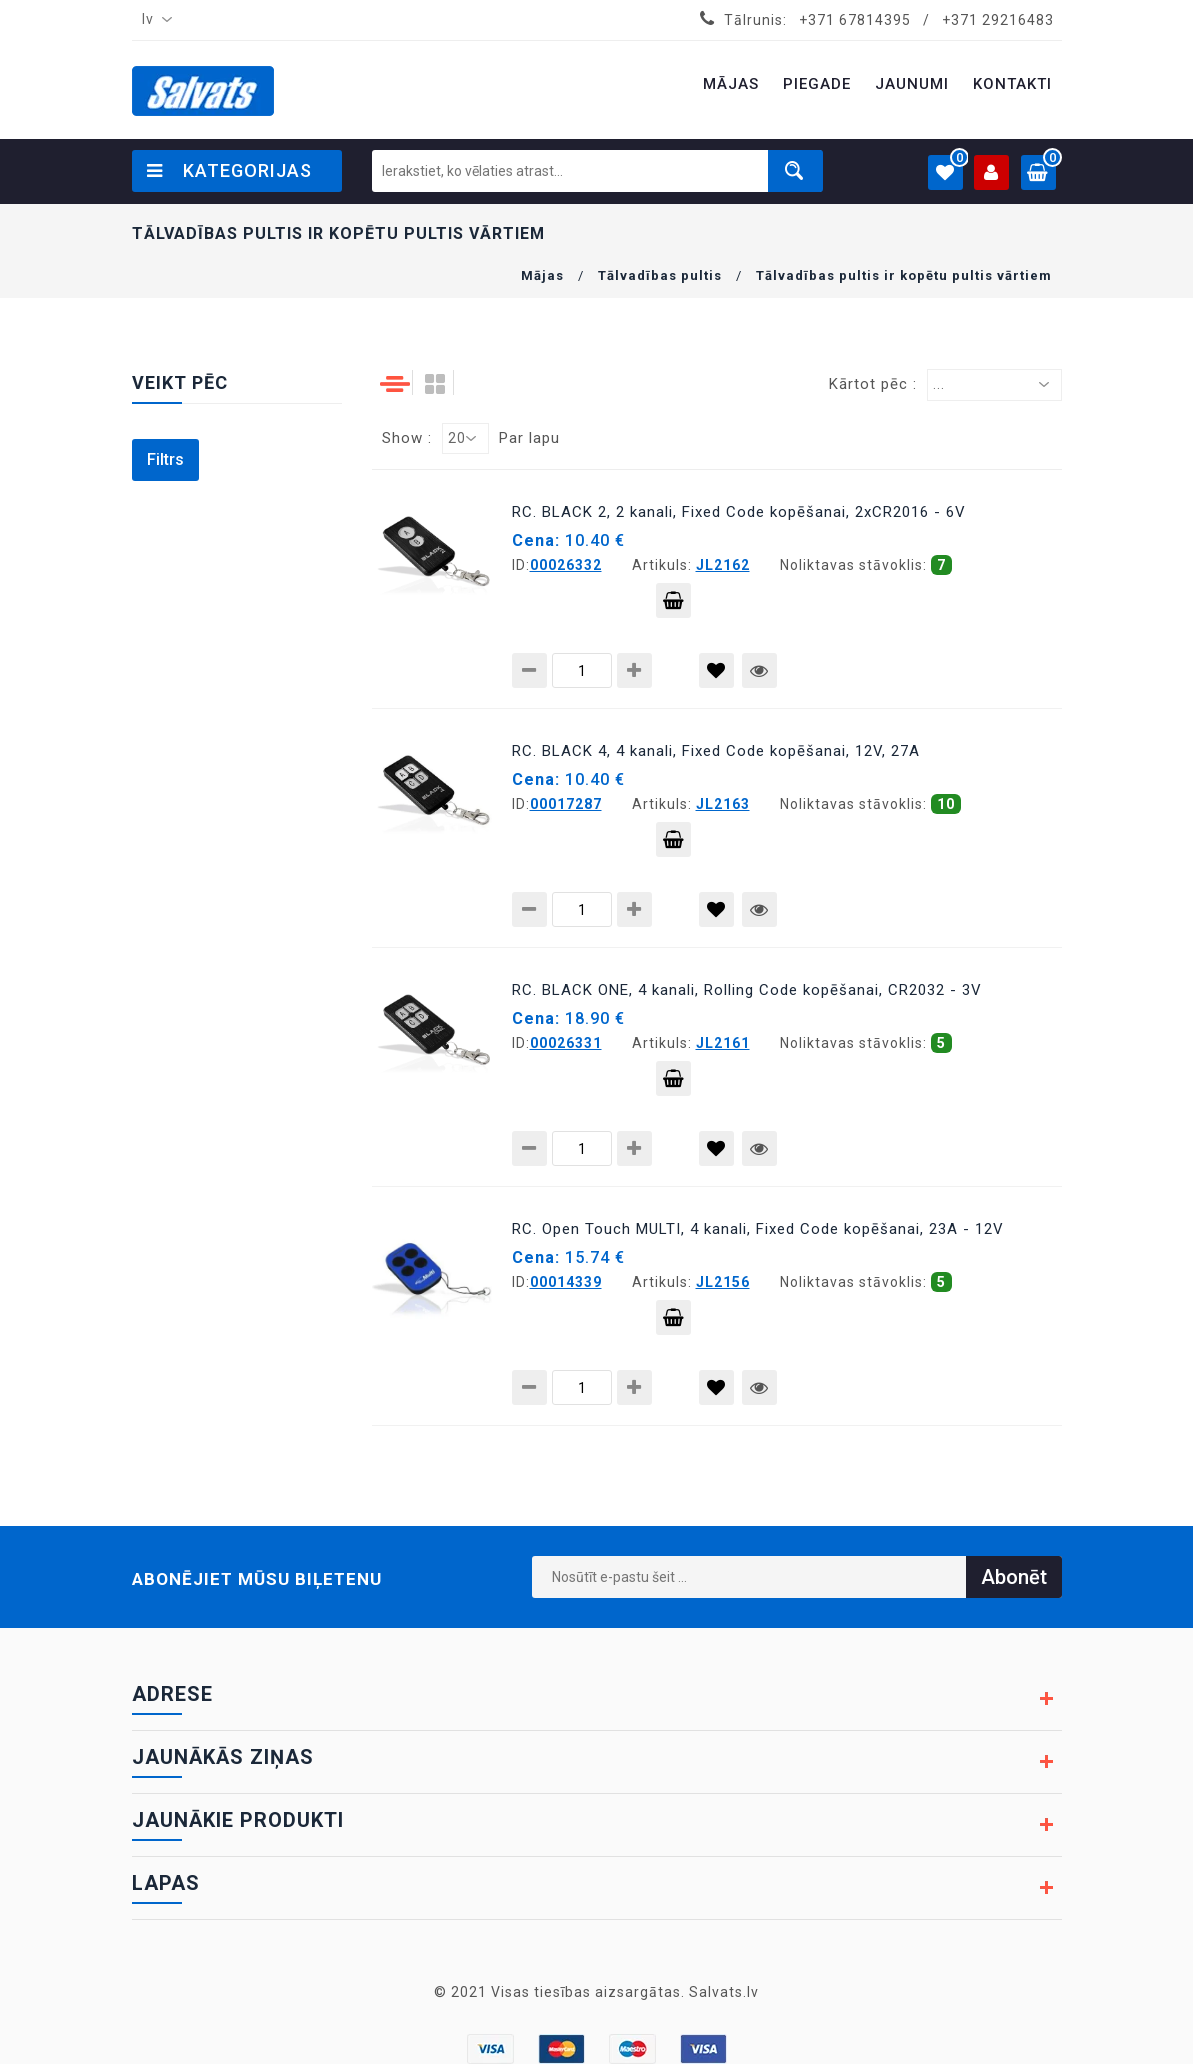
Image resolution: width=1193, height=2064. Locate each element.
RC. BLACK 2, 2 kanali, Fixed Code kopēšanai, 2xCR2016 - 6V (739, 512)
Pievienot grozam (673, 605)
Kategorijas (229, 170)
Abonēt (1014, 1577)
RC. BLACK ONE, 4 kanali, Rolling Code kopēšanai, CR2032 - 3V (747, 990)
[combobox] (153, 20)
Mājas (542, 275)
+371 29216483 (998, 20)
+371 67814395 (855, 20)
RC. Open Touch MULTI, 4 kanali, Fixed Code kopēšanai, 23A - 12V (758, 1229)
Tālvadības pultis (660, 275)
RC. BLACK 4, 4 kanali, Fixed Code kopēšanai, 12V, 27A (716, 751)
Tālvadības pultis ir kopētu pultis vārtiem (904, 275)
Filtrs (165, 459)
